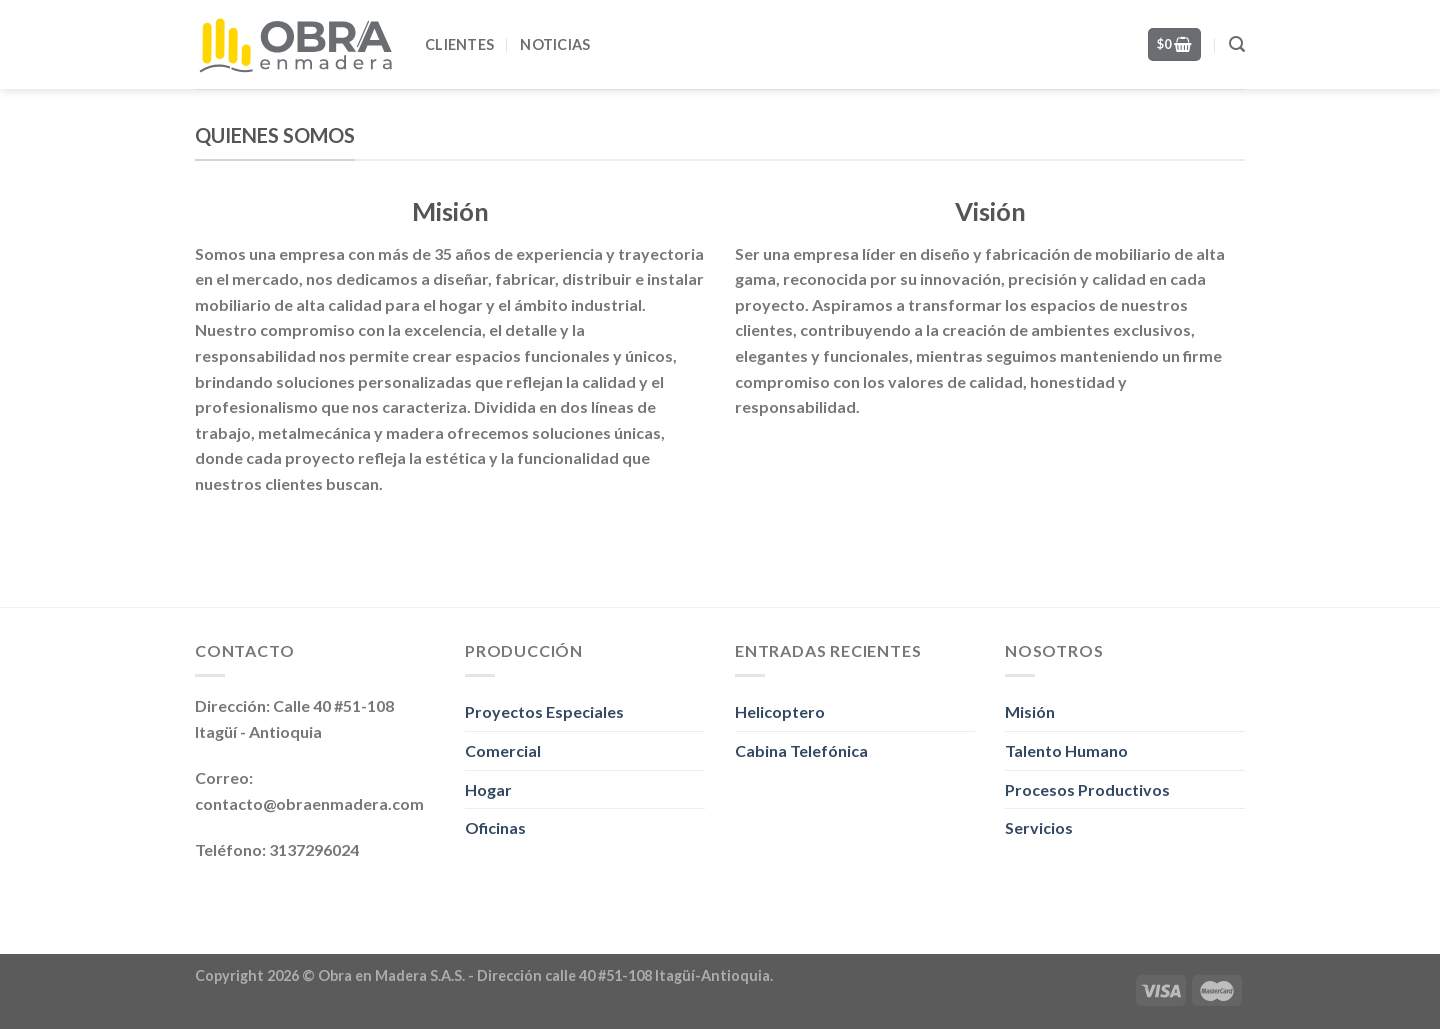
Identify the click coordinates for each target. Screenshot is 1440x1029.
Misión (1030, 711)
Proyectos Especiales (544, 711)
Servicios (1039, 827)
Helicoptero (780, 711)
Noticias (555, 44)
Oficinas (495, 827)
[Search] (1237, 44)
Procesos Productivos (1087, 789)
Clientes (459, 44)
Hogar (488, 789)
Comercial (503, 750)
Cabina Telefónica (801, 750)
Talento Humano (1066, 750)
